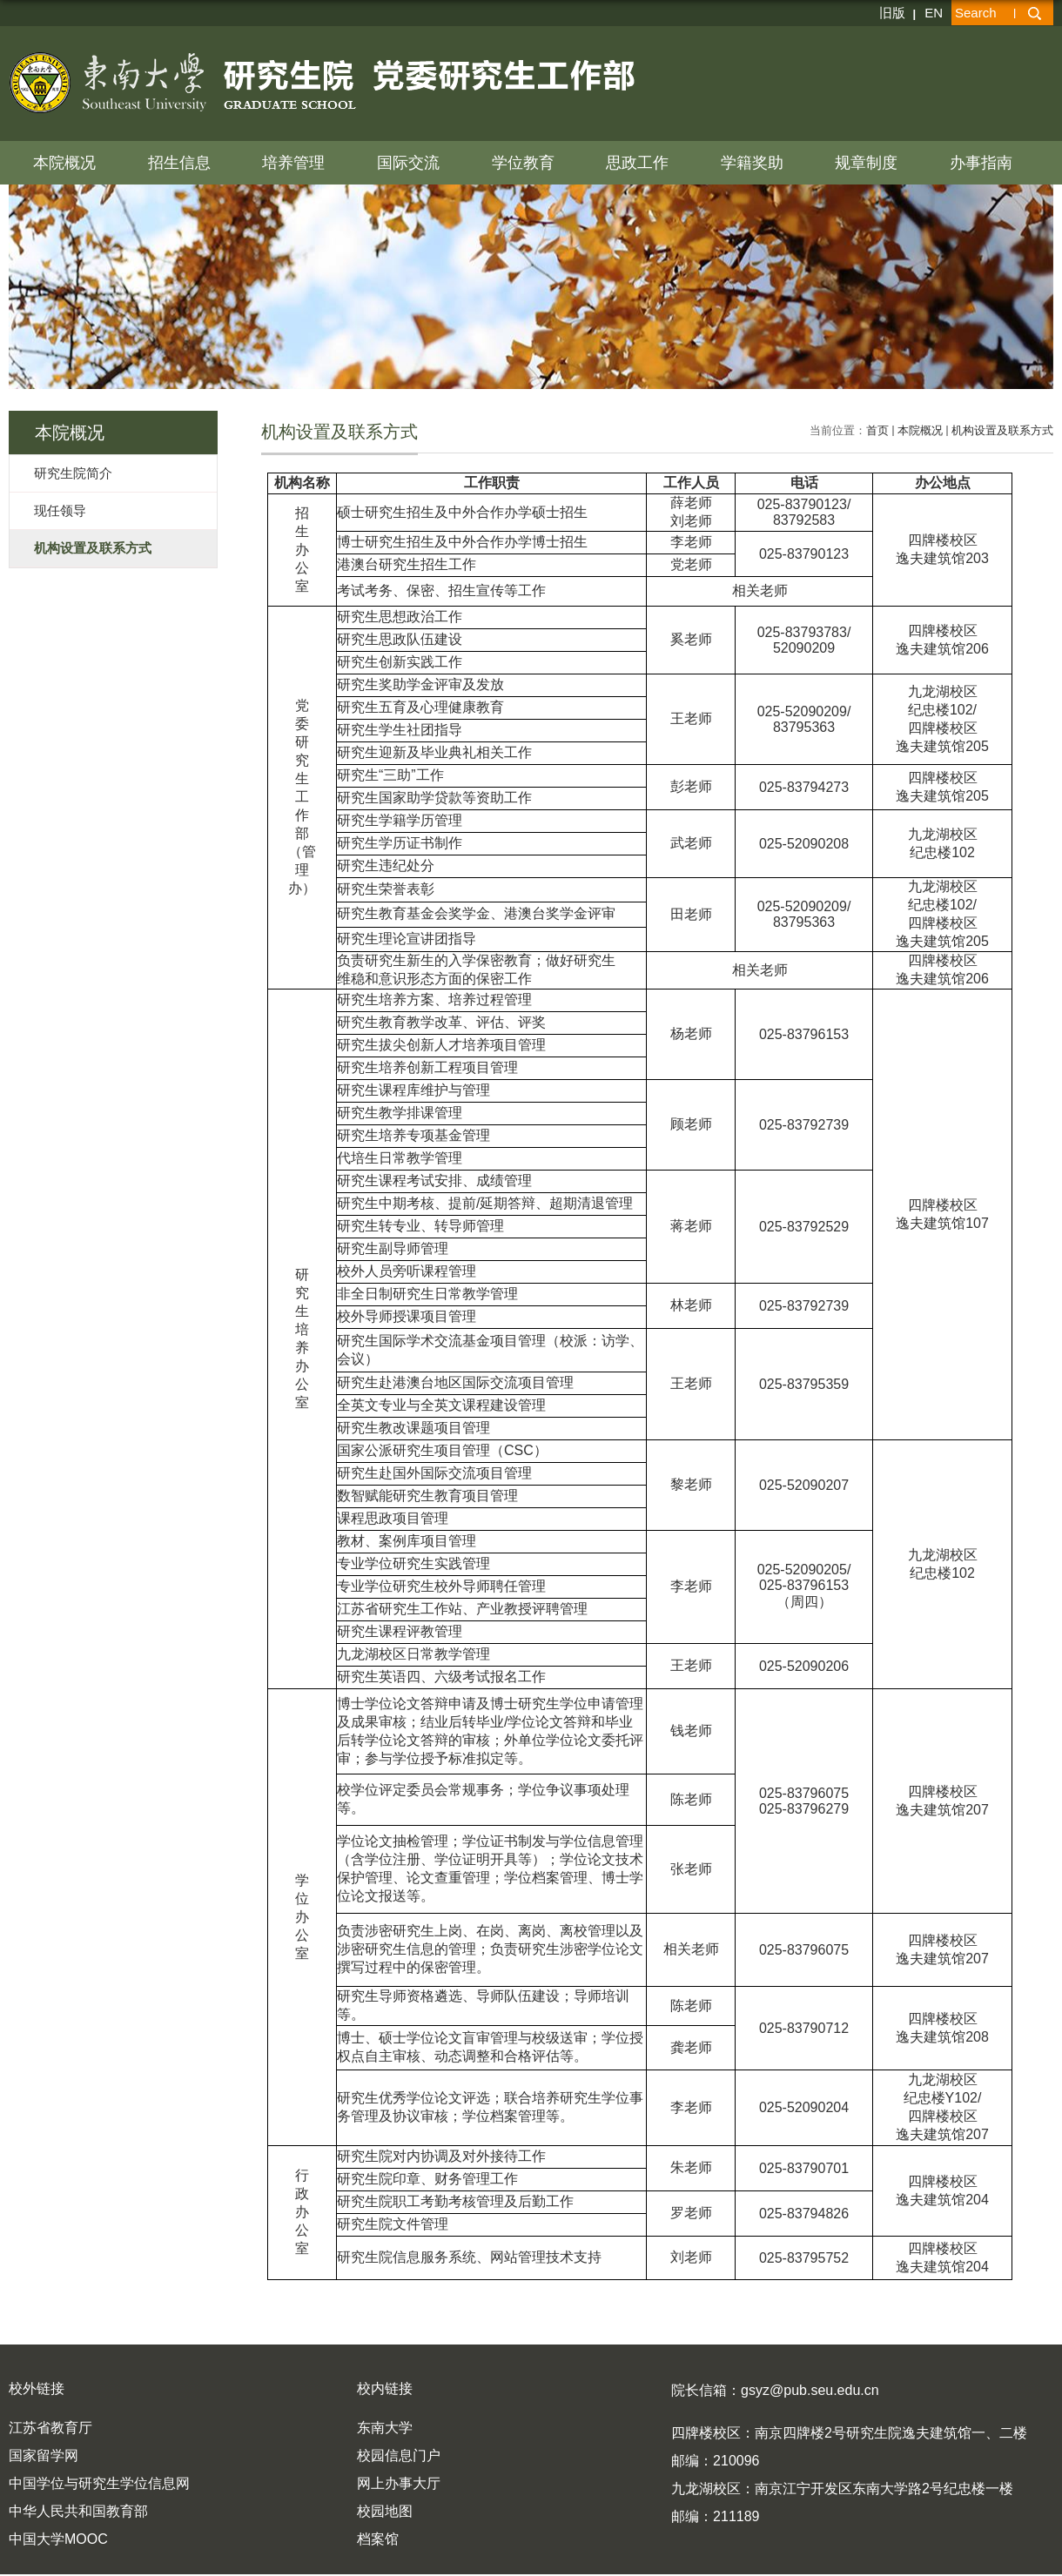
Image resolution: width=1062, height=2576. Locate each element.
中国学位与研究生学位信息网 (99, 2483)
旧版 (892, 12)
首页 (877, 430)
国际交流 (408, 162)
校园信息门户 (398, 2455)
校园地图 (385, 2511)
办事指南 (981, 162)
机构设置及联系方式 (1002, 430)
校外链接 (36, 2388)
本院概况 (64, 162)
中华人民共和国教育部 (78, 2511)
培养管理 (293, 162)
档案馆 (378, 2539)
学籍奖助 (752, 162)
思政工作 (637, 162)
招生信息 (179, 162)
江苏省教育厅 (50, 2427)
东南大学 (385, 2427)
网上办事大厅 (398, 2483)
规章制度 (866, 162)
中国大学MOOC (58, 2539)
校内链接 (385, 2388)
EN (933, 12)
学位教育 (523, 162)
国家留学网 (43, 2455)
